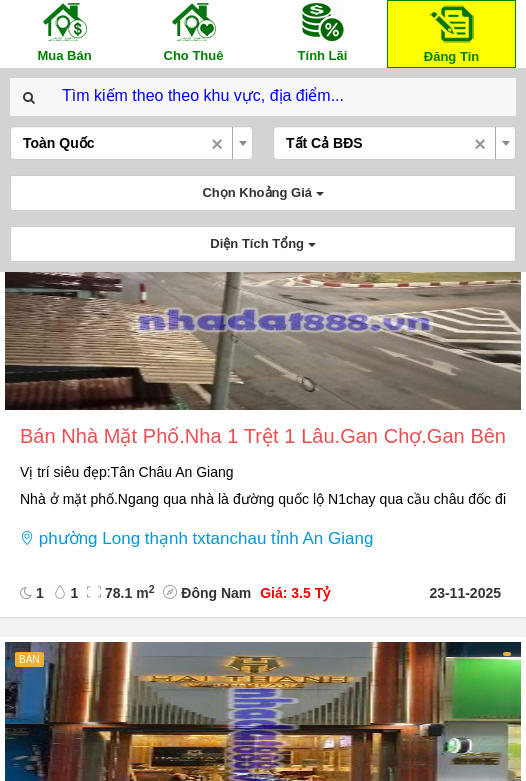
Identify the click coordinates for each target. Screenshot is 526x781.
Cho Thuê (194, 31)
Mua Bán (65, 31)
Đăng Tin (452, 32)
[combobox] (131, 143)
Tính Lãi (323, 31)
